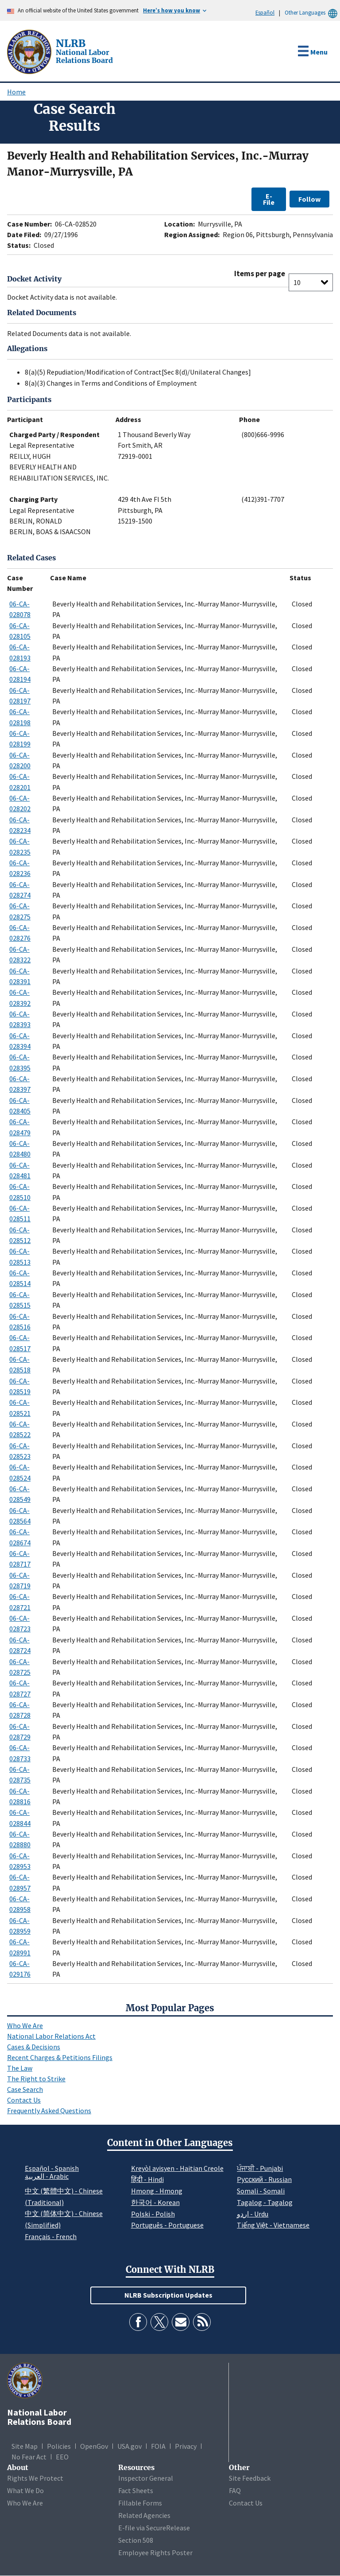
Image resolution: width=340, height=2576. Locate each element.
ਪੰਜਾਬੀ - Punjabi (260, 2168)
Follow (309, 199)
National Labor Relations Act (51, 2036)
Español (264, 12)
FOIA (158, 2446)
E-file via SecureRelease (154, 2527)
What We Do (25, 2490)
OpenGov (94, 2446)
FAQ (235, 2490)
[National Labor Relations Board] (30, 51)
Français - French (51, 2236)
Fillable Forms (140, 2502)
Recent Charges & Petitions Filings (59, 2057)
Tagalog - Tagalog (265, 2202)
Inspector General (145, 2478)
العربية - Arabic (47, 2177)
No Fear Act (29, 2456)
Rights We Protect (35, 2478)
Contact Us (24, 2099)
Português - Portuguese (167, 2224)
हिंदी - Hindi (147, 2179)
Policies (59, 2446)
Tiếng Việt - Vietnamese (273, 2224)
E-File (268, 199)
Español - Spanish (52, 2168)
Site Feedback (249, 2478)
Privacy (186, 2446)
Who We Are (25, 2025)
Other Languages (312, 12)
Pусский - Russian (264, 2179)
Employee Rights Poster (155, 2552)
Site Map (25, 2446)
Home (16, 91)
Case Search (25, 2089)
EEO (62, 2456)
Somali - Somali (261, 2190)
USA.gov (129, 2446)
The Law (19, 2068)
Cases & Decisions (33, 2046)
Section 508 (135, 2540)
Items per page (259, 274)
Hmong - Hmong (156, 2190)
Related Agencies (144, 2515)
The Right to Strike (36, 2078)
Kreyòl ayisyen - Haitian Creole (177, 2168)
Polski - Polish (153, 2213)
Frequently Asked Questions (49, 2110)
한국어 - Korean (155, 2202)
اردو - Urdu (252, 2213)
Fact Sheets (135, 2490)
